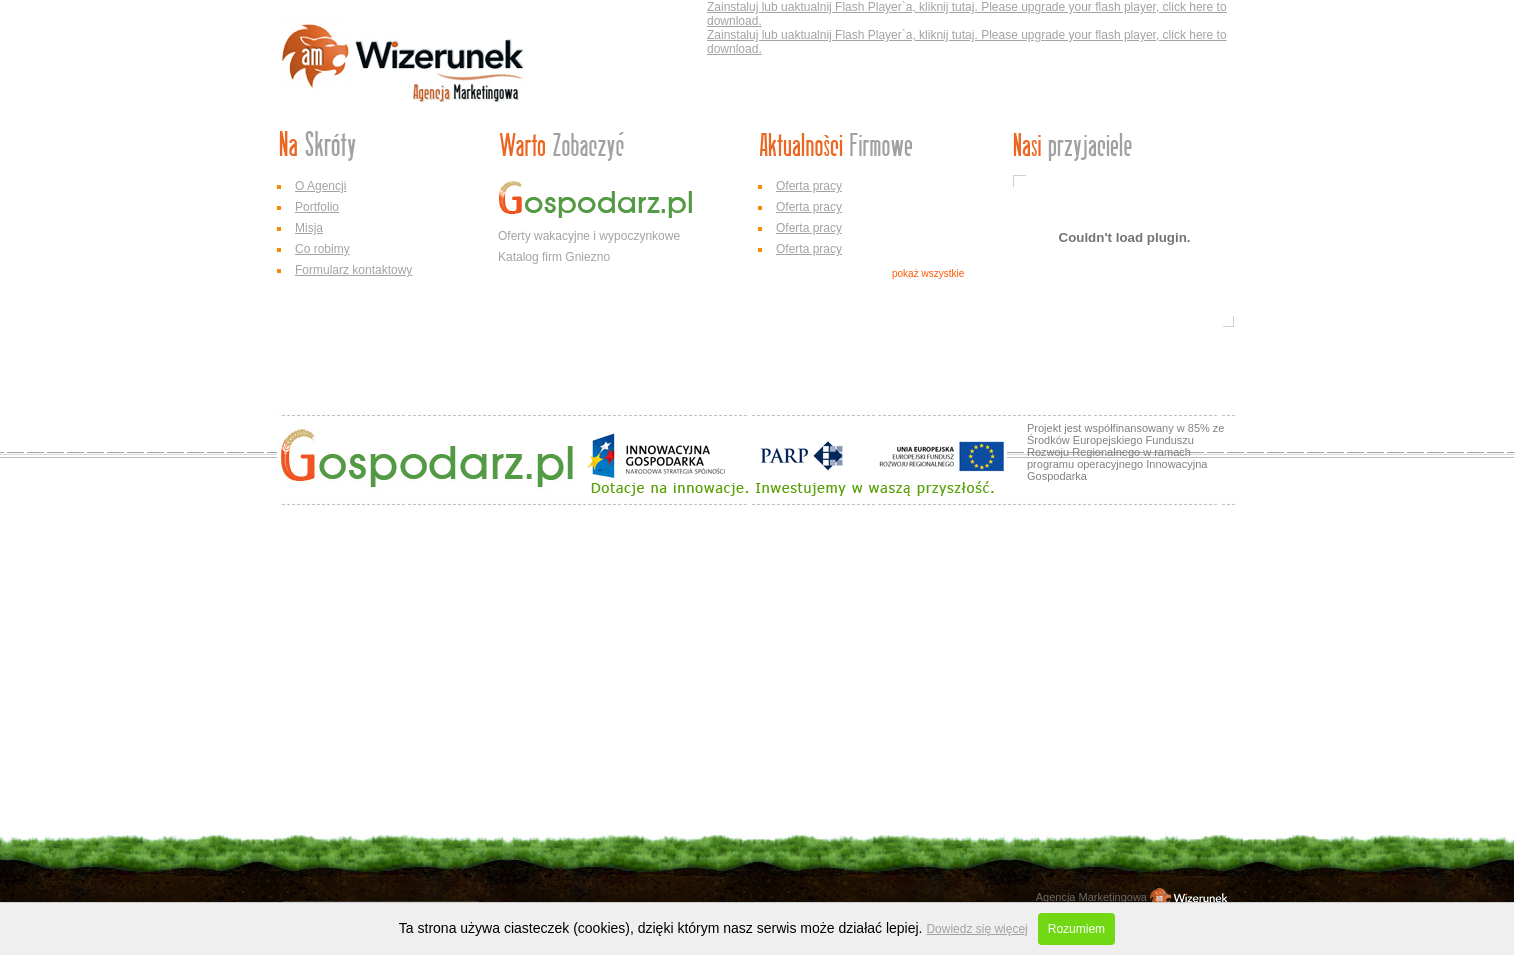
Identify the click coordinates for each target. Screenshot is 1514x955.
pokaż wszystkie (928, 273)
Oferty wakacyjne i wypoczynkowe (589, 236)
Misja (309, 228)
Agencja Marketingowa (1091, 897)
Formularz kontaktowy (353, 270)
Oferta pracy (809, 186)
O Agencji (320, 186)
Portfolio (317, 207)
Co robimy (322, 249)
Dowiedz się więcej (976, 929)
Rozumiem (1076, 929)
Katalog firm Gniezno (554, 257)
